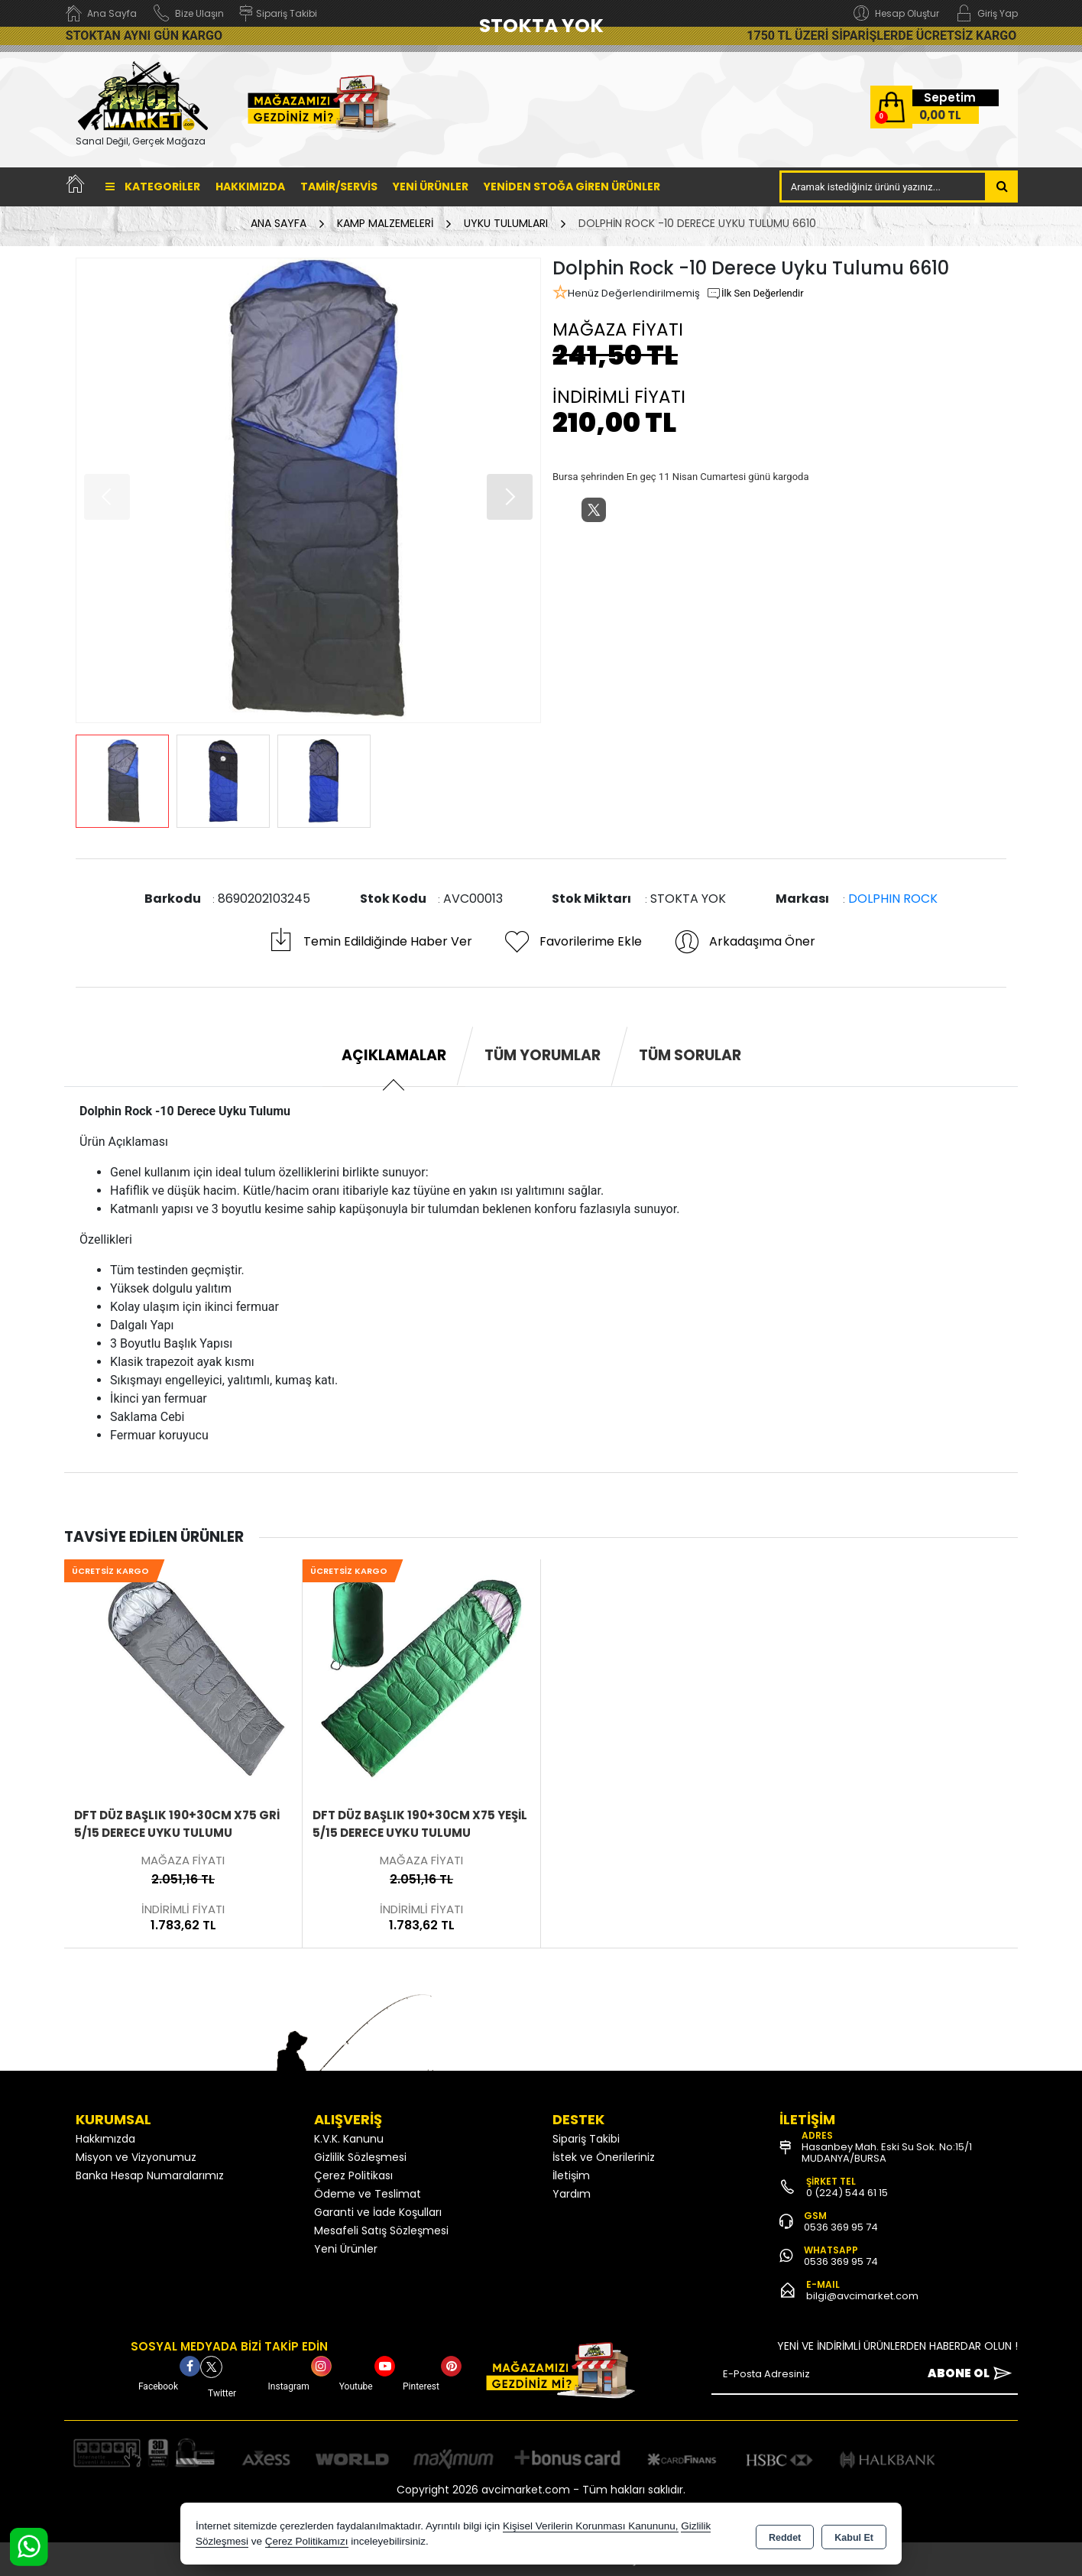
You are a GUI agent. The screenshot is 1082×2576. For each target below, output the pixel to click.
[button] (510, 497)
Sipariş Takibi (586, 2138)
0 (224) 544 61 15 (847, 2192)
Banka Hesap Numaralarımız (150, 2175)
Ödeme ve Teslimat (367, 2193)
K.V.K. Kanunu (349, 2138)
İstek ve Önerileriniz (603, 2157)
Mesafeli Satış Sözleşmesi (381, 2230)
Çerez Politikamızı (306, 2541)
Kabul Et (853, 2534)
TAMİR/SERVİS (338, 186)
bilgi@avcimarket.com (862, 2296)
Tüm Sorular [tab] (690, 1055)
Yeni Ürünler (345, 2248)
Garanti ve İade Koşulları (378, 2212)
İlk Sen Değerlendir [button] (755, 293)
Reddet (785, 2534)
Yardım (571, 2193)
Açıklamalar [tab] (394, 1055)
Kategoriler (152, 186)
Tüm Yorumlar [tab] (542, 1055)
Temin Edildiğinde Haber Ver (369, 941)
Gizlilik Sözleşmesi (360, 2157)
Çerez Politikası (353, 2175)
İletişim (571, 2175)
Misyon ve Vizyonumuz (136, 2157)
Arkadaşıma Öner (743, 941)
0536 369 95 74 (841, 2227)
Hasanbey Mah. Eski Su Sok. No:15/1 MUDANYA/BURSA (887, 2153)
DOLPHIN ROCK (893, 898)
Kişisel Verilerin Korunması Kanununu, (591, 2526)
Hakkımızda (250, 186)
